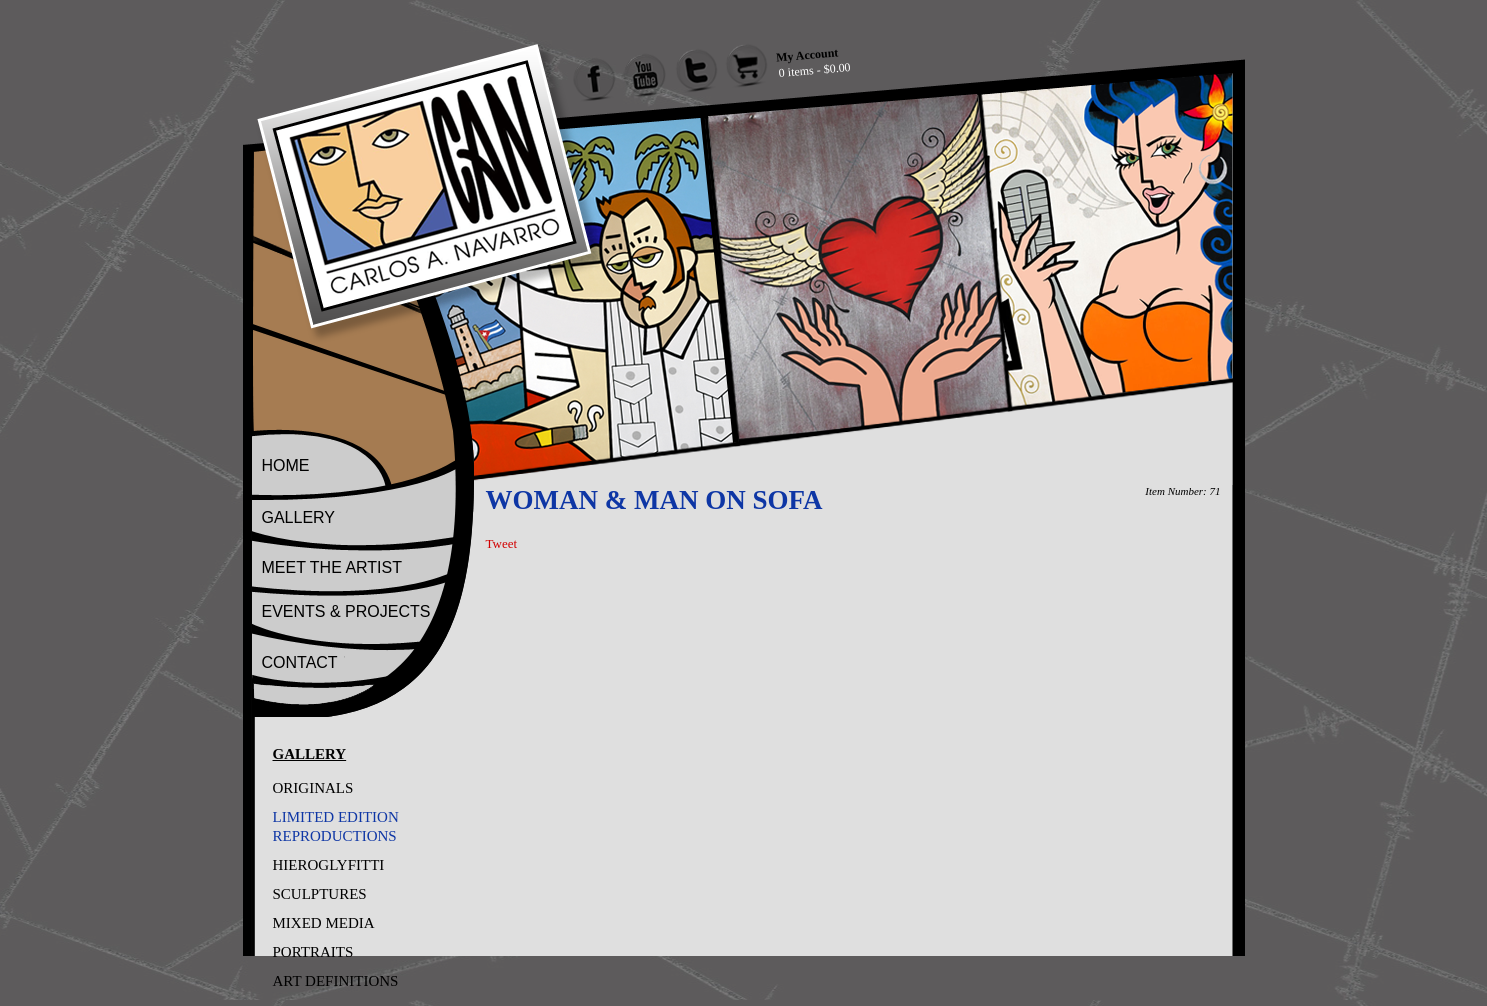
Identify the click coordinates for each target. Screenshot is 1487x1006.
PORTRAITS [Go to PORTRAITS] (313, 952)
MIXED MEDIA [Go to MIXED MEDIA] (324, 923)
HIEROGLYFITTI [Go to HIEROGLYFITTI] (329, 865)
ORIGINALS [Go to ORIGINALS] (313, 788)
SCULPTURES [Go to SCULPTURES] (320, 894)
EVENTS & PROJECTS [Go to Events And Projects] (346, 611)
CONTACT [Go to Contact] (300, 662)
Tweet (502, 543)
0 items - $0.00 (814, 70)
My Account (806, 54)
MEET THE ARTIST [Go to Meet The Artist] (332, 567)
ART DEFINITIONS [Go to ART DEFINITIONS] (336, 981)
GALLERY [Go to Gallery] (299, 517)
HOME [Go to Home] (286, 465)
